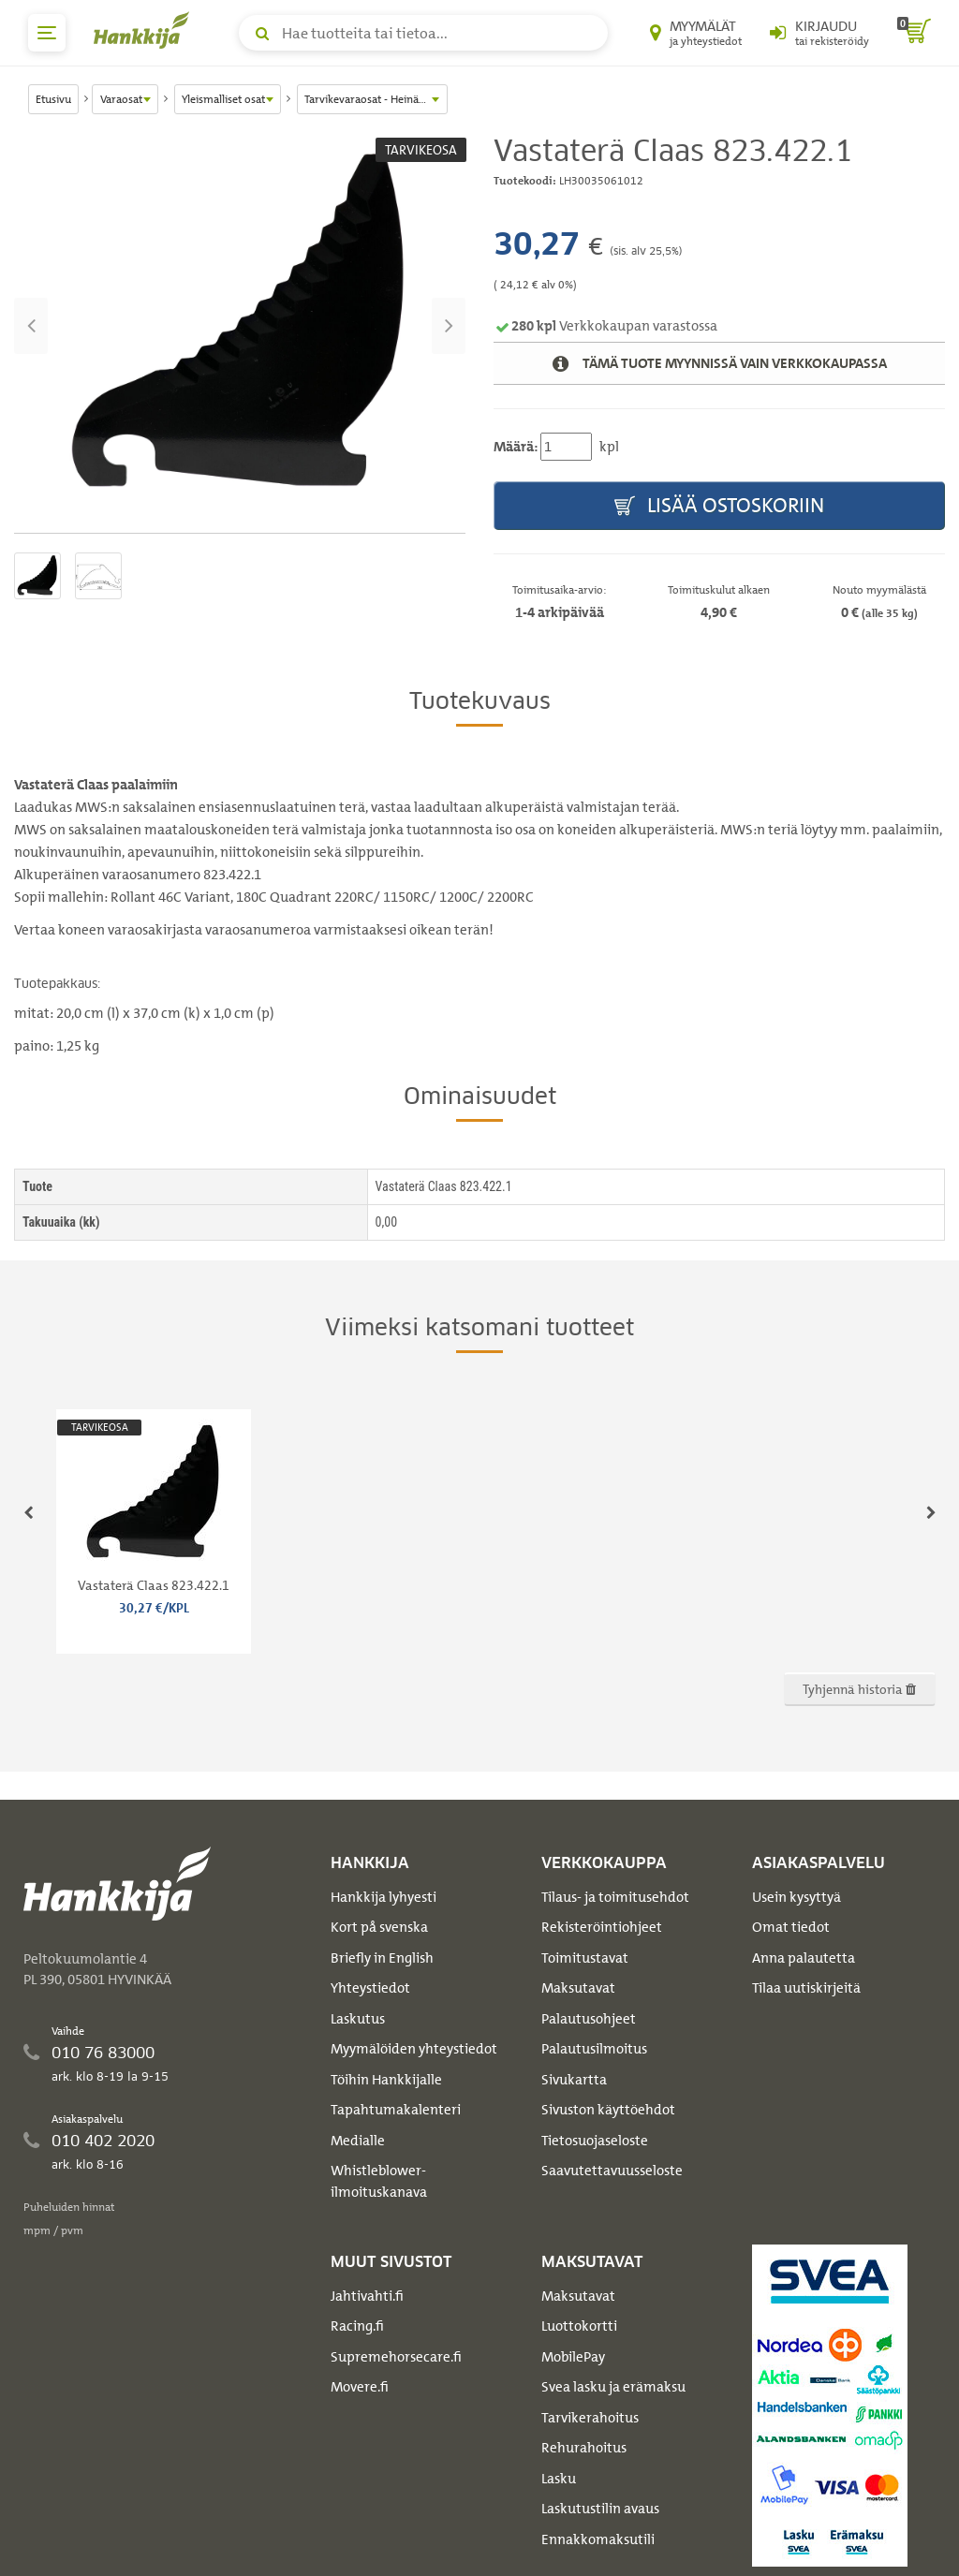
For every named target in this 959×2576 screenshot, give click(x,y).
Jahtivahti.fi (367, 2296)
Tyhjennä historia (859, 1689)
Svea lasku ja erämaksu (613, 2386)
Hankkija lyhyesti (383, 1897)
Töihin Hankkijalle (386, 2079)
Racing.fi (357, 2326)
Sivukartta (574, 2079)
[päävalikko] (47, 33)
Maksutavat (578, 1988)
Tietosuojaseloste (594, 2140)
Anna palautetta (803, 1958)
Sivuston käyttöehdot (608, 2109)
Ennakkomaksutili (598, 2539)
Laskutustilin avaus (600, 2508)
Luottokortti (579, 2326)
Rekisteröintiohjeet (601, 1927)
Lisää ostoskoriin (719, 506)
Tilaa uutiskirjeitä (806, 1988)
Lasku (558, 2478)
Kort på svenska (379, 1927)
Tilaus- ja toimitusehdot (615, 1897)
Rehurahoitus (584, 2447)
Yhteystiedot (370, 1988)
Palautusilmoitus (594, 2048)
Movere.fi (360, 2386)
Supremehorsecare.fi (396, 2357)
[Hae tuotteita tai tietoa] (423, 33)
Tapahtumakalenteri (396, 2109)
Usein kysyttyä (796, 1897)
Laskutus (358, 2018)
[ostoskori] (914, 33)
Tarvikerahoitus (590, 2417)
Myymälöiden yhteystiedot (414, 2048)
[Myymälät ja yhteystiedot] (696, 33)
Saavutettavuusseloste (612, 2170)
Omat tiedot (791, 1927)
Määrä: (516, 446)
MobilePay (573, 2357)
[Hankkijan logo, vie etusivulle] (145, 30)
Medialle (358, 2140)
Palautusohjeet (588, 2018)
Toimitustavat (584, 1958)
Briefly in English (382, 1958)
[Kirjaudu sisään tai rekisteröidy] (819, 33)
